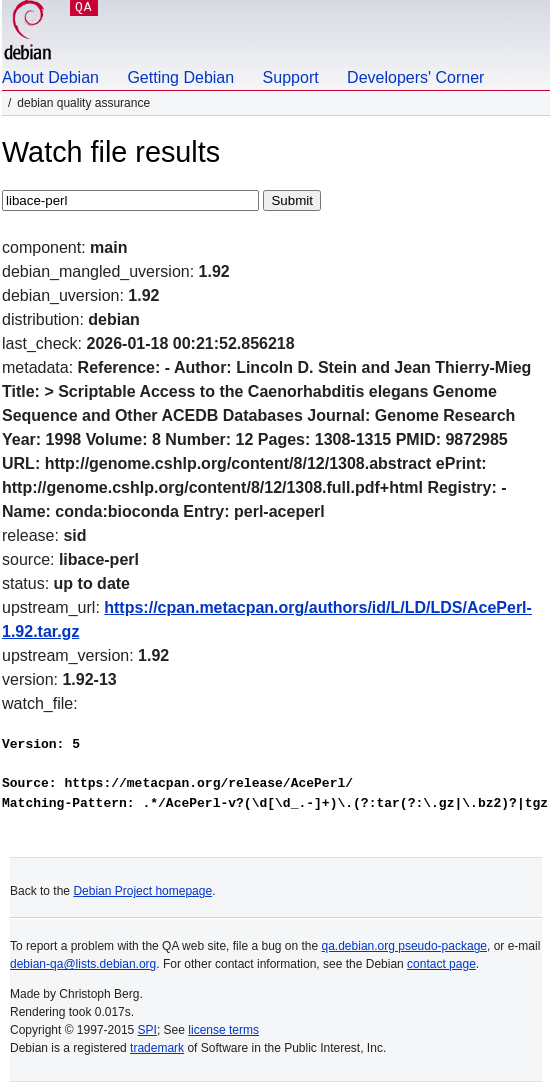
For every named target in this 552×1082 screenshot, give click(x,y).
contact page (441, 964)
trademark (157, 1048)
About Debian (50, 77)
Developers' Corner (415, 77)
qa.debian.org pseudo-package (404, 946)
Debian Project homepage (142, 891)
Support (291, 77)
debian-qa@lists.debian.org (83, 964)
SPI (147, 1030)
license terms (223, 1030)
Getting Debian (180, 77)
